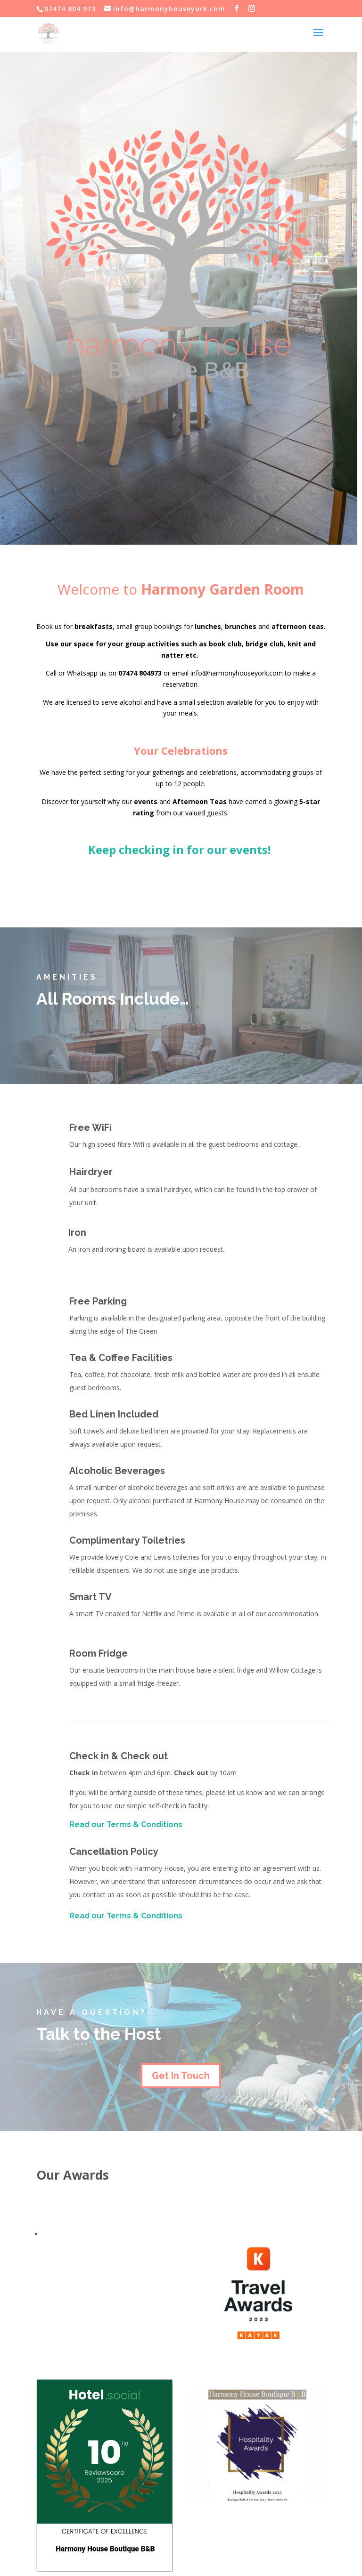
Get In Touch (181, 2075)
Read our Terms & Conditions (125, 1824)
